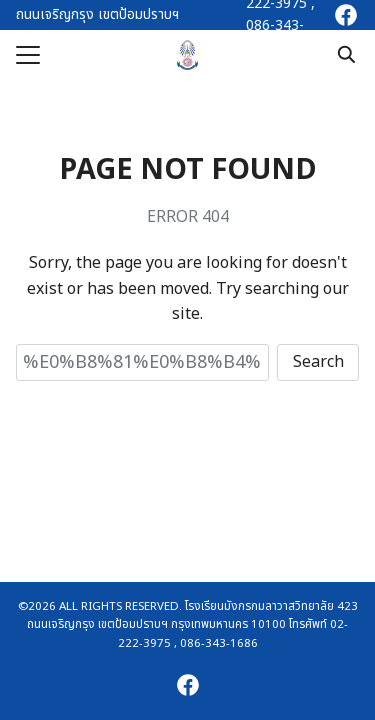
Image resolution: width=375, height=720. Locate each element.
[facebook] (346, 15)
